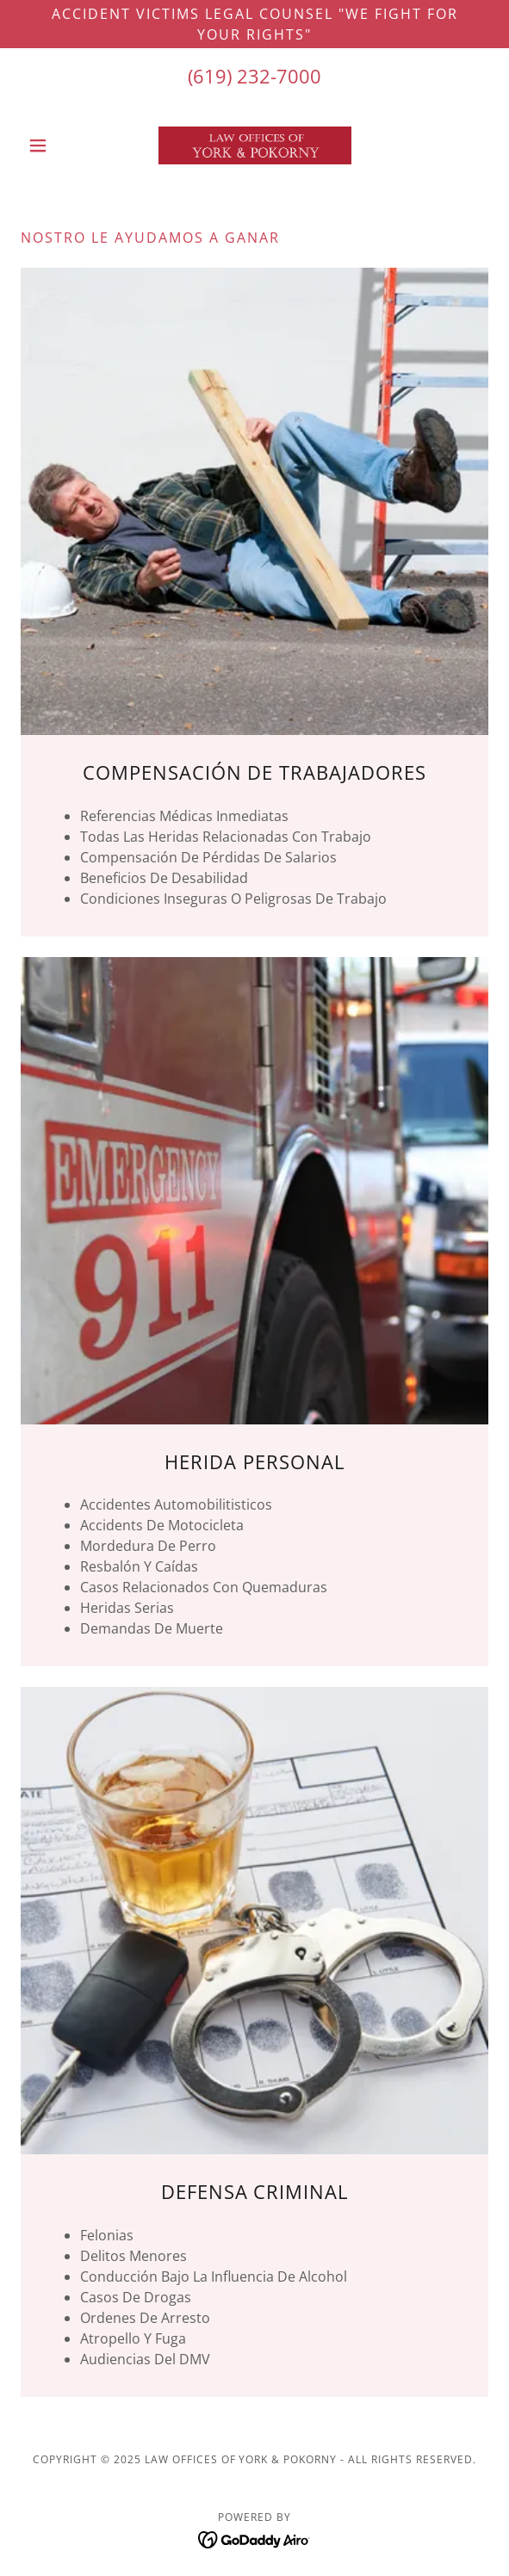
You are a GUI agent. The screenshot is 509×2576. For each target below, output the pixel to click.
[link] (254, 145)
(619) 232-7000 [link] (254, 76)
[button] (55, 145)
